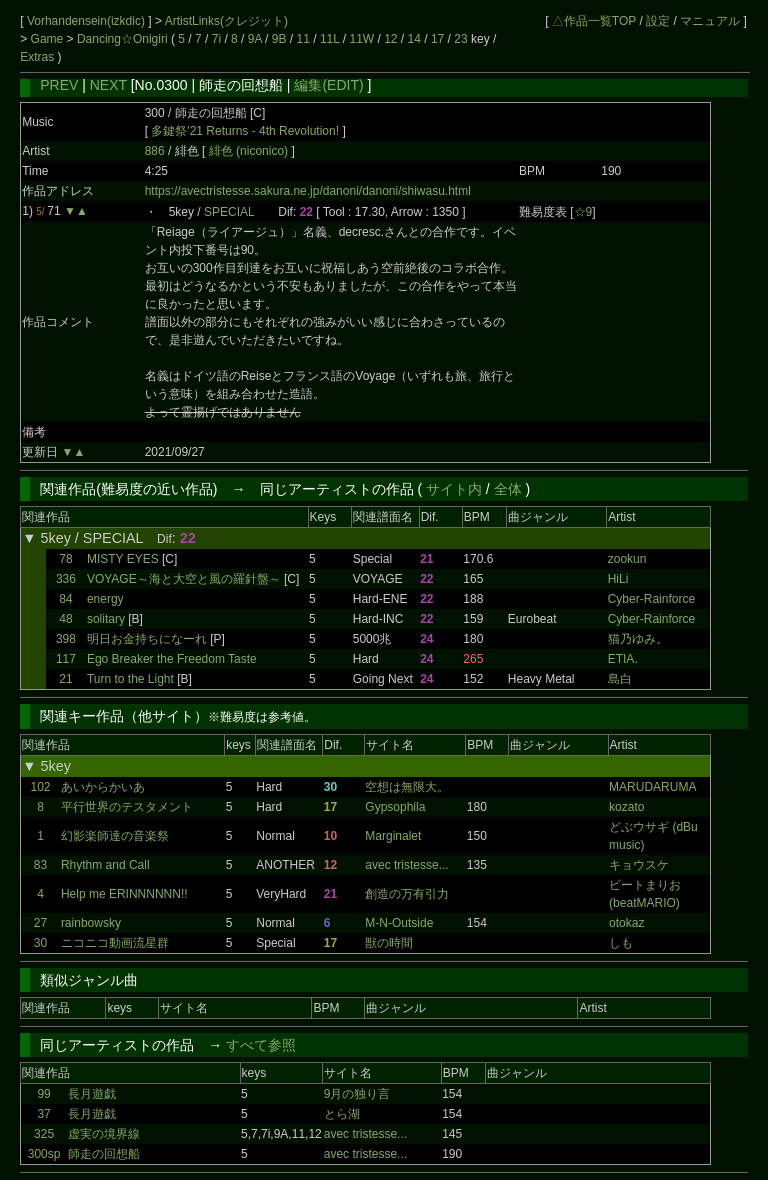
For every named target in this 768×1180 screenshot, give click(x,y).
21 (65, 679)
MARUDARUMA (652, 787)
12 (390, 39)
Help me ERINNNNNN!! (124, 894)
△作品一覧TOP (594, 21)
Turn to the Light (130, 679)
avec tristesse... (406, 865)
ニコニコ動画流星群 (115, 943)
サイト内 (454, 489)
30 (40, 943)
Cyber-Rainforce (651, 599)
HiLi (618, 579)
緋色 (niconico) (250, 151)
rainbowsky (91, 923)
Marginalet (393, 836)
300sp (44, 1154)
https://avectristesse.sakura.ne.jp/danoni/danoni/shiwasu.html (308, 191)
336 (66, 579)
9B (279, 39)
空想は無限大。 (407, 787)
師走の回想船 (104, 1154)
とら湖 (342, 1114)
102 (41, 787)
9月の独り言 (357, 1094)
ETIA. (623, 659)
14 (414, 39)
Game (49, 39)
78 (65, 559)
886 (155, 151)
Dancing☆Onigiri (124, 39)
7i (216, 39)
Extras (37, 57)
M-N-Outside (399, 923)
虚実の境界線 (104, 1134)
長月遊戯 (92, 1094)
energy (105, 599)
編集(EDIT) (328, 85)
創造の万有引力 (407, 894)
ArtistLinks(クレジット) (226, 21)
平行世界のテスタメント (127, 807)
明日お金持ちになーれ (147, 639)
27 (40, 923)
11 (303, 39)
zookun (627, 559)
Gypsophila (395, 807)
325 (44, 1134)
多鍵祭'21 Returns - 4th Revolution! (245, 131)
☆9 (583, 212)
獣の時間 (389, 943)
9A (255, 39)
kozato (626, 807)
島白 (620, 679)
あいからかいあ (103, 787)
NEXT (108, 85)
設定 (658, 21)
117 (66, 659)
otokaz (626, 923)
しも (621, 943)
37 (43, 1114)
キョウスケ (639, 865)
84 (65, 599)
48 (65, 619)
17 (437, 39)
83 (40, 865)
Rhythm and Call (105, 865)
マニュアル (710, 21)
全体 (508, 489)
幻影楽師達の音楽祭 (115, 836)
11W (361, 39)
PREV (59, 85)
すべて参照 (261, 1045)
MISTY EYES (123, 559)
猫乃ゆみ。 (638, 639)
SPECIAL (229, 212)
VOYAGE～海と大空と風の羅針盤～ (184, 579)
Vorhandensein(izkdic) (87, 21)
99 (43, 1094)
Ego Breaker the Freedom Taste (172, 659)
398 (66, 639)
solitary (106, 619)
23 (460, 39)
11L (330, 39)
